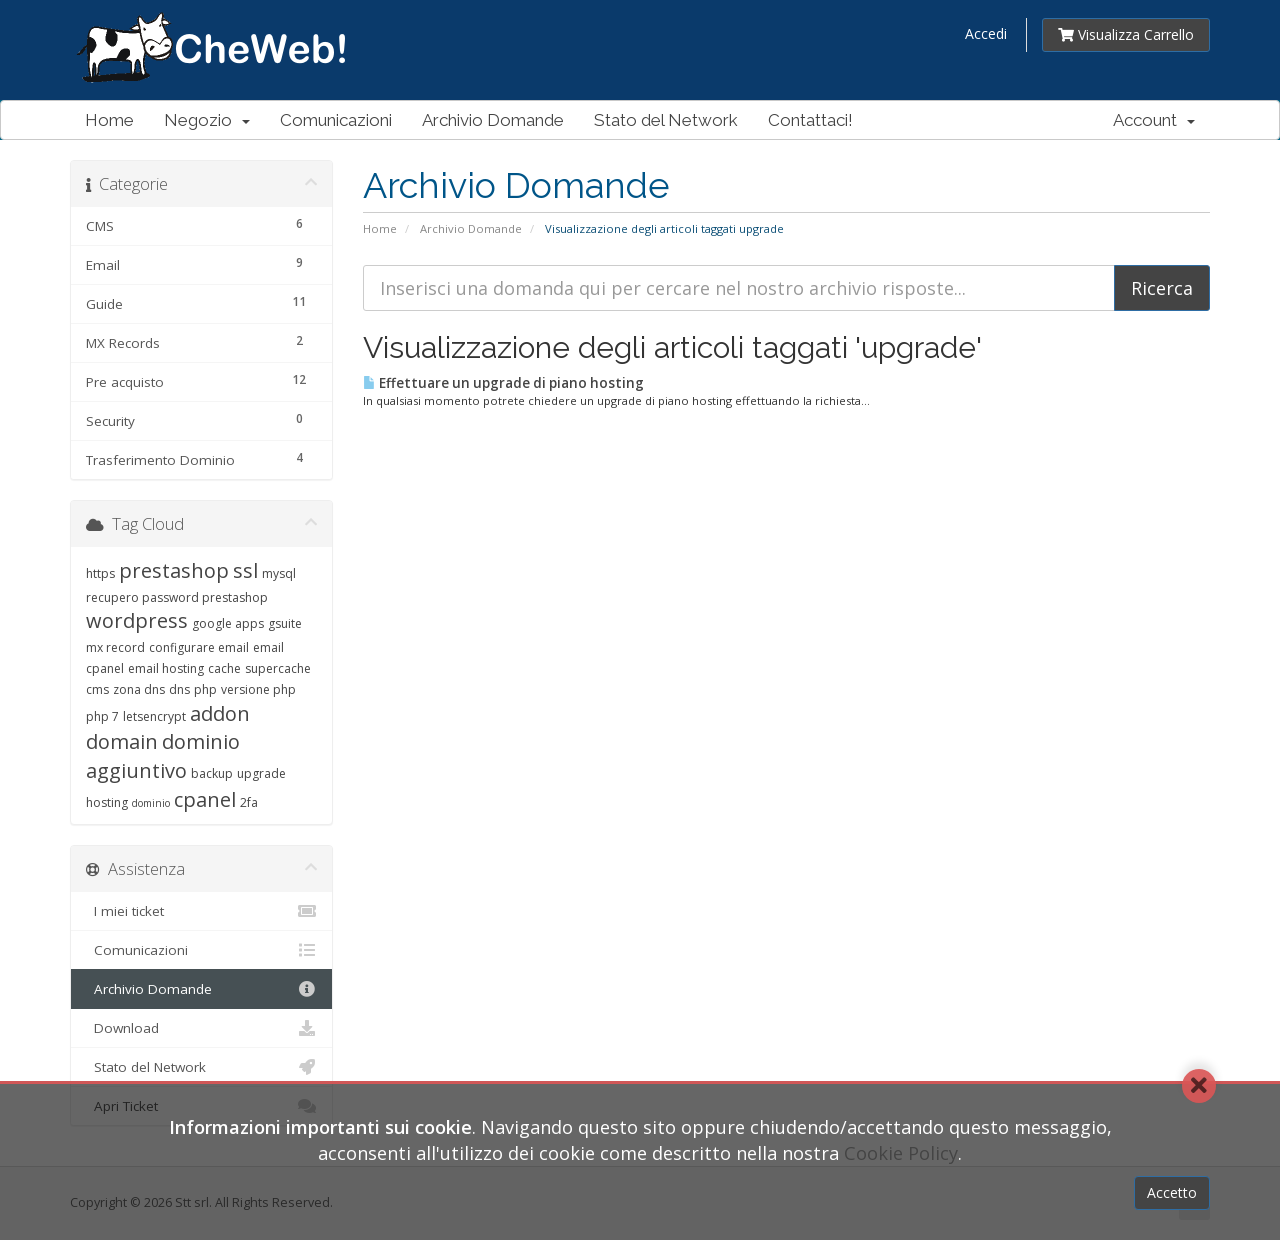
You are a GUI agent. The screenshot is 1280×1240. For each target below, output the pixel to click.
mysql (279, 573)
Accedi (986, 33)
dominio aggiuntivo (163, 756)
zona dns (139, 689)
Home (109, 120)
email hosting (166, 668)
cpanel (205, 799)
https (100, 573)
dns (179, 689)
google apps (228, 623)
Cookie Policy (901, 1153)
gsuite (285, 623)
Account (1154, 120)
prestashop (174, 570)
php (205, 689)
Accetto (1172, 1192)
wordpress (137, 620)
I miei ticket (201, 911)
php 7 (102, 716)
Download (201, 1028)
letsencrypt (154, 716)
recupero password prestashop (177, 597)
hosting (107, 802)
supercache (278, 668)
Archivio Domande (493, 120)
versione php (258, 689)
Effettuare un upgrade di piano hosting (503, 383)
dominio (151, 803)
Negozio (207, 120)
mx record (115, 647)
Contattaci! (810, 120)
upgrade (261, 773)
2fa (249, 802)
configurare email (199, 647)
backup (212, 773)
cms (97, 689)
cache (224, 668)
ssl (245, 570)
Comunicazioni (336, 120)
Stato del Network (666, 120)
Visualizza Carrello (1126, 34)
